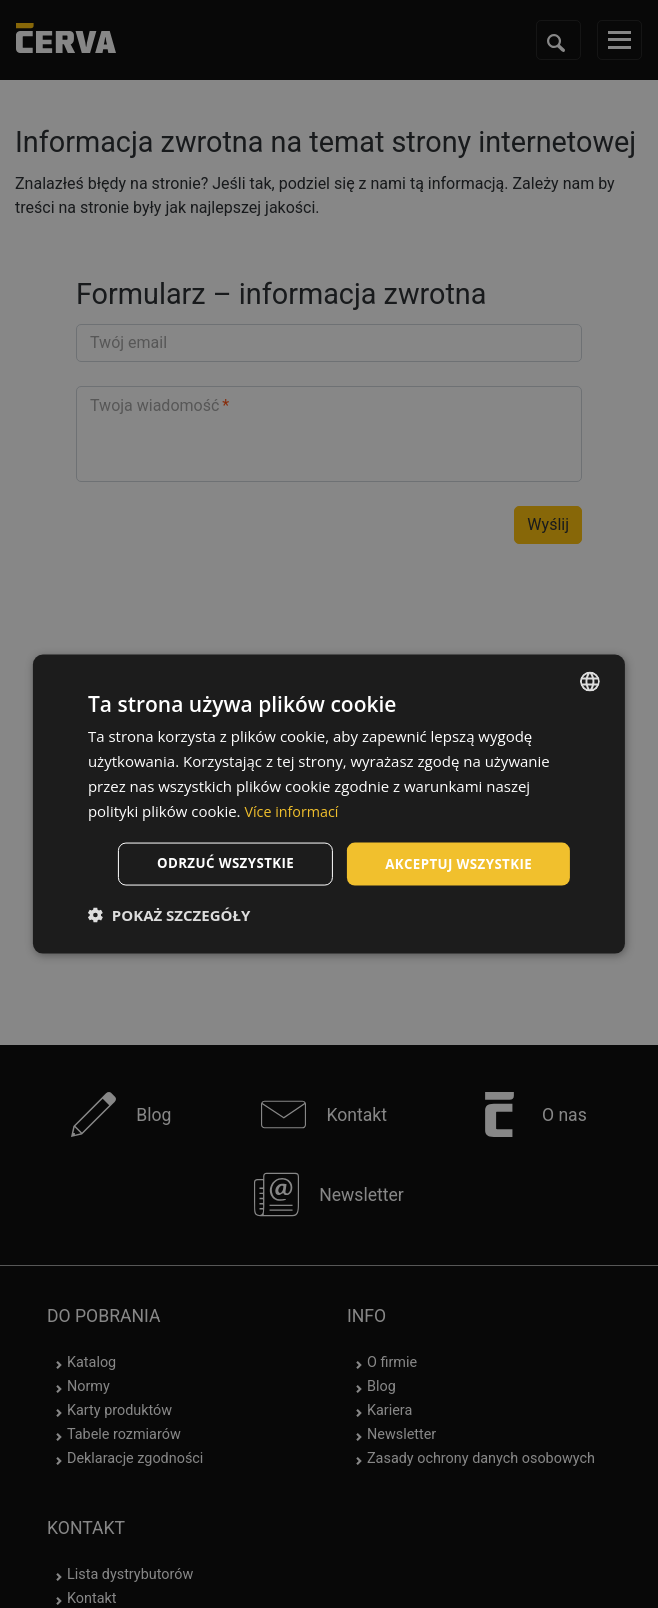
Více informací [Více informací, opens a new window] (293, 809)
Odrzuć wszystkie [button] (215, 863)
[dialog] (329, 803)
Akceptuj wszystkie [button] (455, 863)
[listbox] (590, 680)
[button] (169, 916)
